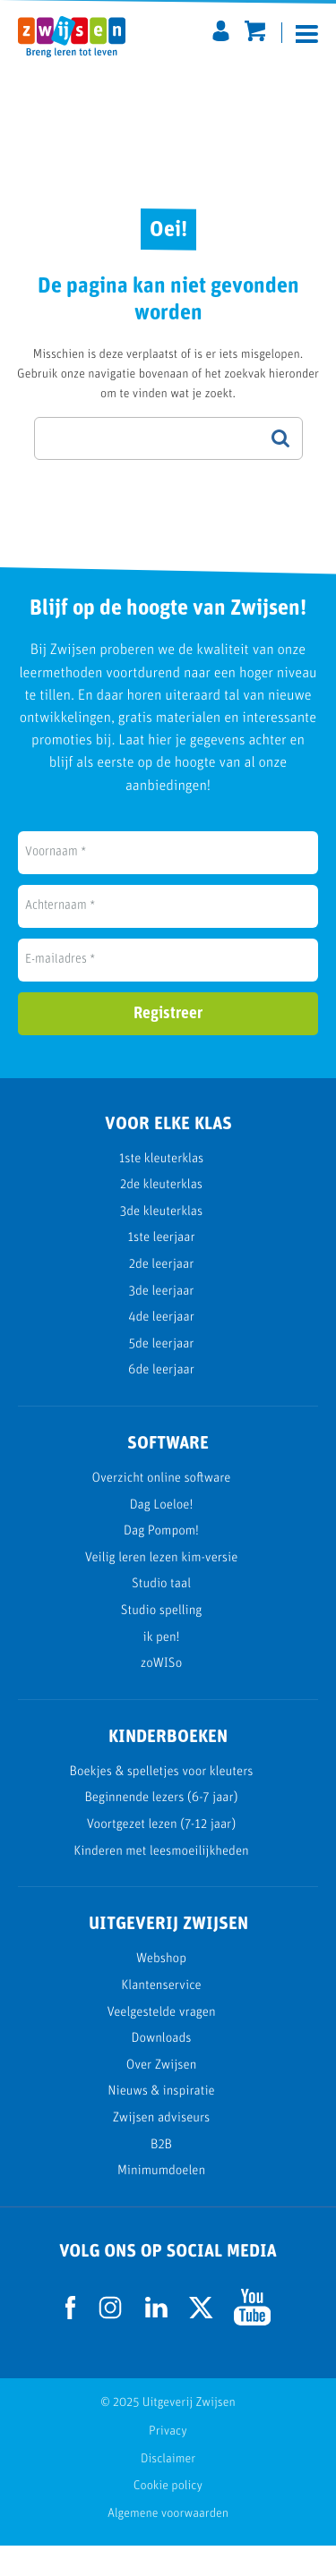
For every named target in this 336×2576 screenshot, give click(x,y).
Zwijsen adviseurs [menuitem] (162, 2148)
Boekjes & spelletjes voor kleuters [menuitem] (162, 1802)
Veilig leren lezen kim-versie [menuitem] (161, 1587)
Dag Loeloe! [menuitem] (162, 1535)
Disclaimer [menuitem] (168, 2488)
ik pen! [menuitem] (161, 1667)
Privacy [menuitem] (168, 2462)
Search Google (280, 467)
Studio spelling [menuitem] (161, 1641)
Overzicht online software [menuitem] (161, 1509)
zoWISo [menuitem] (161, 1694)
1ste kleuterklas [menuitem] (161, 1188)
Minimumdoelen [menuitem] (161, 2201)
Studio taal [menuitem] (161, 1614)
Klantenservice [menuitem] (161, 2016)
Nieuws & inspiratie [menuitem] (161, 2122)
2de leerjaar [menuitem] (161, 1295)
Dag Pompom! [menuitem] (161, 1562)
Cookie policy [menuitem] (168, 2516)
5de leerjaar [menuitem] (161, 1374)
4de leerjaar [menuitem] (161, 1348)
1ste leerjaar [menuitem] (160, 1268)
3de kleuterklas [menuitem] (161, 1241)
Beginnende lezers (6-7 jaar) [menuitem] (160, 1828)
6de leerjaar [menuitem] (161, 1400)
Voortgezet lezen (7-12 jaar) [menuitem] (161, 1855)
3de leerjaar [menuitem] (161, 1321)
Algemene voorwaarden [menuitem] (168, 2543)
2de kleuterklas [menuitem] (161, 1215)
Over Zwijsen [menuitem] (161, 2095)
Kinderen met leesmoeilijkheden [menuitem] (160, 1881)
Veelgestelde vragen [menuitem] (161, 2042)
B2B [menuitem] (161, 2174)
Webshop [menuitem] (161, 1989)
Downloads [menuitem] (162, 2069)
